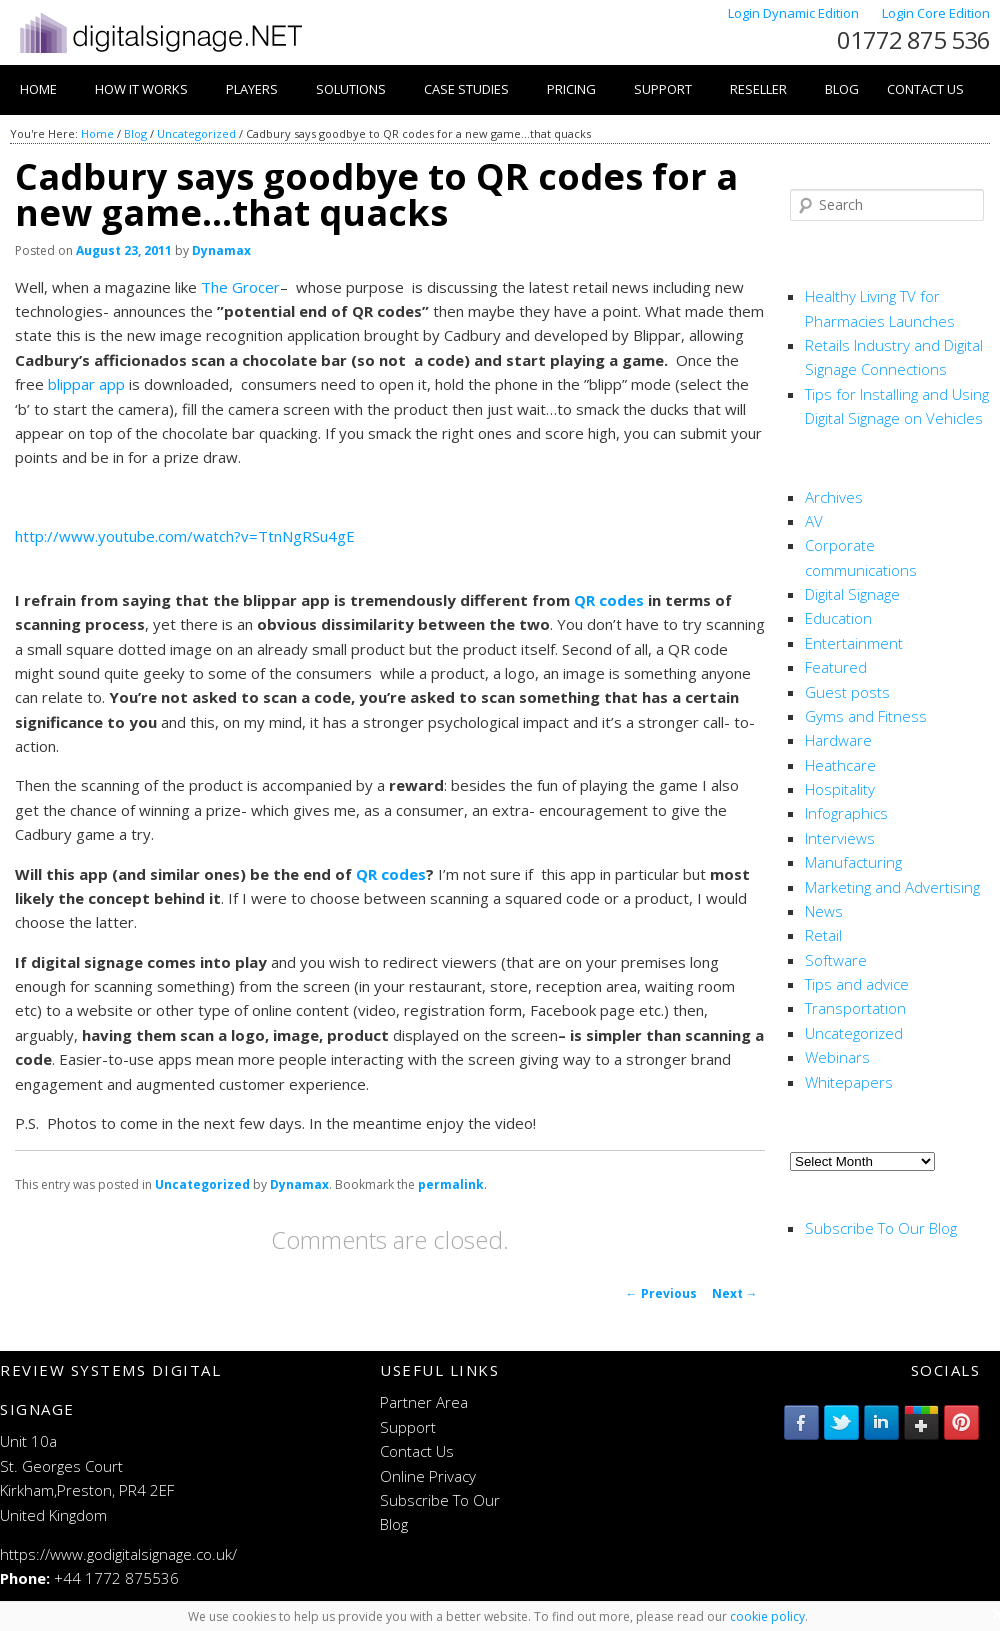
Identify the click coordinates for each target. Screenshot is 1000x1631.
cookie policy (767, 1616)
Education (838, 618)
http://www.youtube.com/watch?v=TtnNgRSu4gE (185, 536)
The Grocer (240, 287)
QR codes (609, 600)
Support (663, 89)
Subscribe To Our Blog (881, 1228)
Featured (836, 667)
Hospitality (840, 789)
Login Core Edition (936, 13)
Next (735, 1293)
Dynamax (221, 250)
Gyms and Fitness (866, 716)
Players (252, 89)
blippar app (86, 384)
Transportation (855, 1008)
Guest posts (847, 692)
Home (38, 89)
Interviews (840, 838)
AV (814, 521)
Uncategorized (196, 133)
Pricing (571, 89)
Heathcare (840, 765)
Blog (842, 89)
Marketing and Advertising (892, 887)
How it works (141, 89)
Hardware (838, 740)
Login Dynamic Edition (795, 13)
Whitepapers (849, 1082)
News (824, 911)
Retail (823, 935)
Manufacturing (853, 862)
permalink (451, 1184)
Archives (834, 497)
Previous (661, 1293)
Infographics (846, 813)
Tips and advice (857, 984)
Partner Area (424, 1402)
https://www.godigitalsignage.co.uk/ (118, 1554)
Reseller (758, 89)
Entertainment (854, 643)
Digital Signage (852, 594)
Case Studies (466, 89)
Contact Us (925, 89)
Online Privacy (428, 1476)
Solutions (351, 89)
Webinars (837, 1057)
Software (836, 960)
